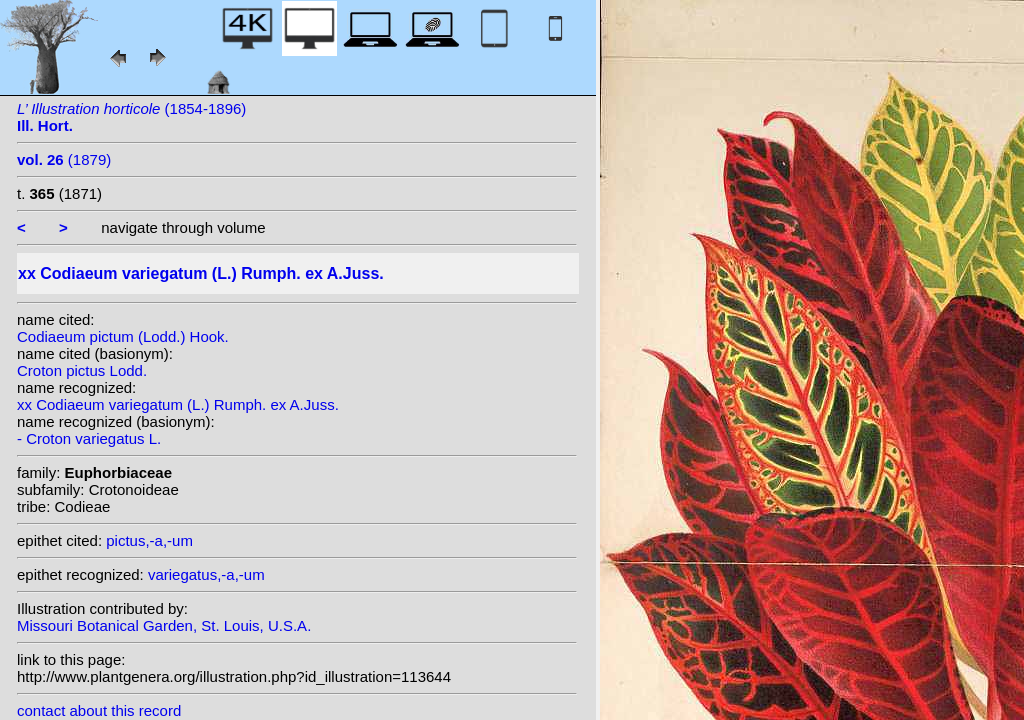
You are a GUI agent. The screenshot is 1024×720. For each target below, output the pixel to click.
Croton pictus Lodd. (82, 370)
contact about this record (99, 710)
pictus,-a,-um (149, 540)
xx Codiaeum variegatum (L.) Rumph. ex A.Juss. (178, 404)
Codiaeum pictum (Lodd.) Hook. (123, 336)
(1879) (64, 159)
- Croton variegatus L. (89, 438)
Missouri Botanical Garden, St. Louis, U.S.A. (164, 625)
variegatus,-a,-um (206, 574)
